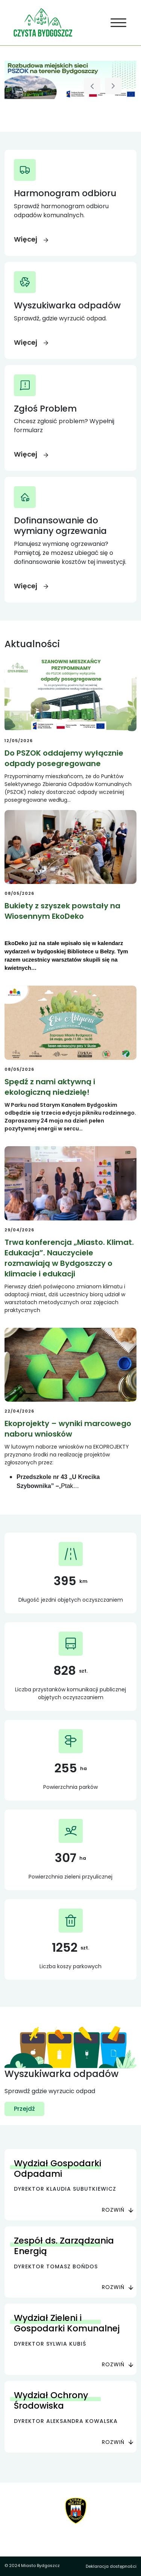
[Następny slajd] (113, 86)
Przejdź (24, 2108)
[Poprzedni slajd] (92, 86)
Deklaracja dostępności (111, 2566)
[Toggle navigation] (118, 23)
